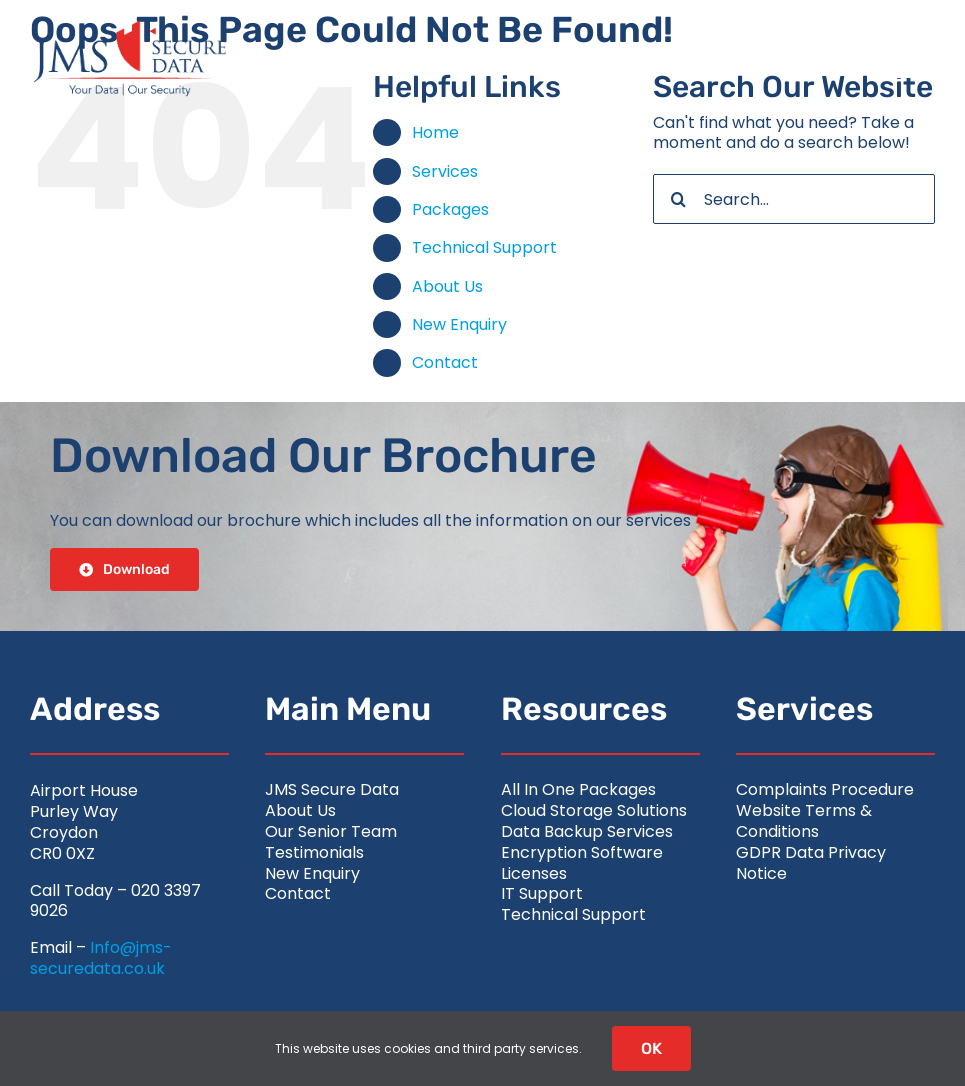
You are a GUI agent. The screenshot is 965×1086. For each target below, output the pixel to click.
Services (445, 171)
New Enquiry (459, 324)
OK (651, 1048)
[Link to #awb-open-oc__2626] (893, 59)
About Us (447, 286)
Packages (450, 209)
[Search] (678, 199)
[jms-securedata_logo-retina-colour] (130, 27)
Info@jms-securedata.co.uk (101, 958)
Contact (445, 362)
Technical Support (484, 247)
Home (435, 132)
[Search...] (794, 199)
